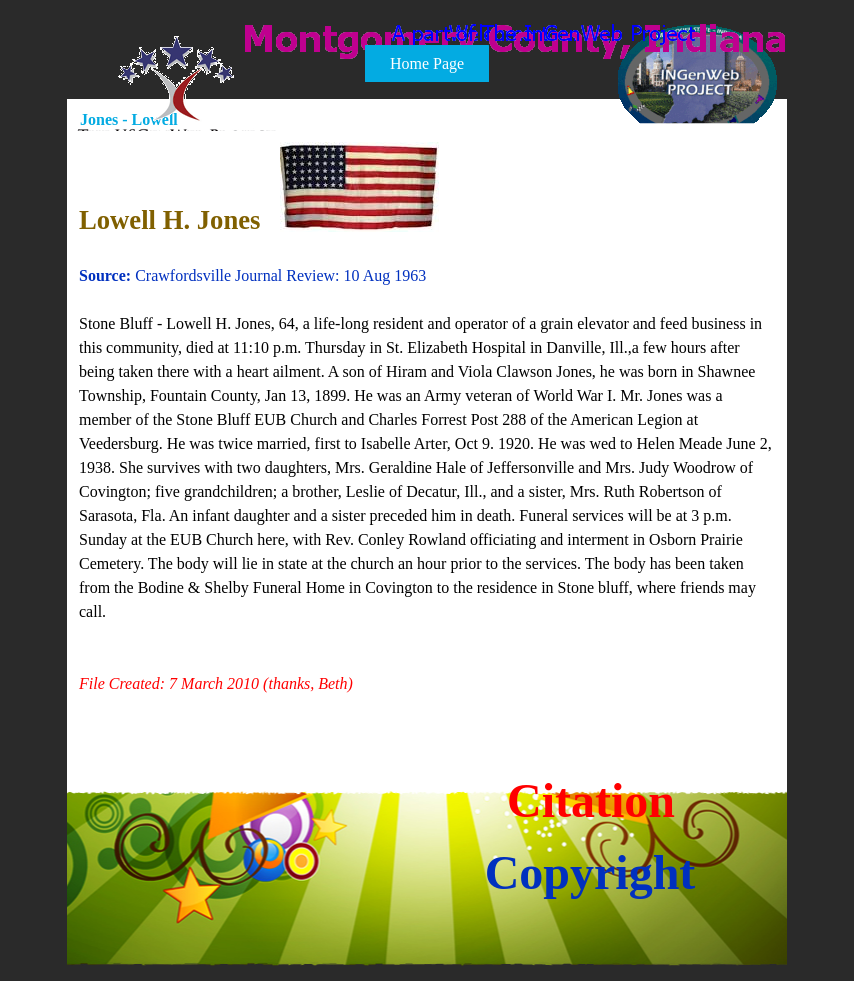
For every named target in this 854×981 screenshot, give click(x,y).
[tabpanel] (428, 431)
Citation (591, 800)
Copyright (590, 872)
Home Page (427, 63)
